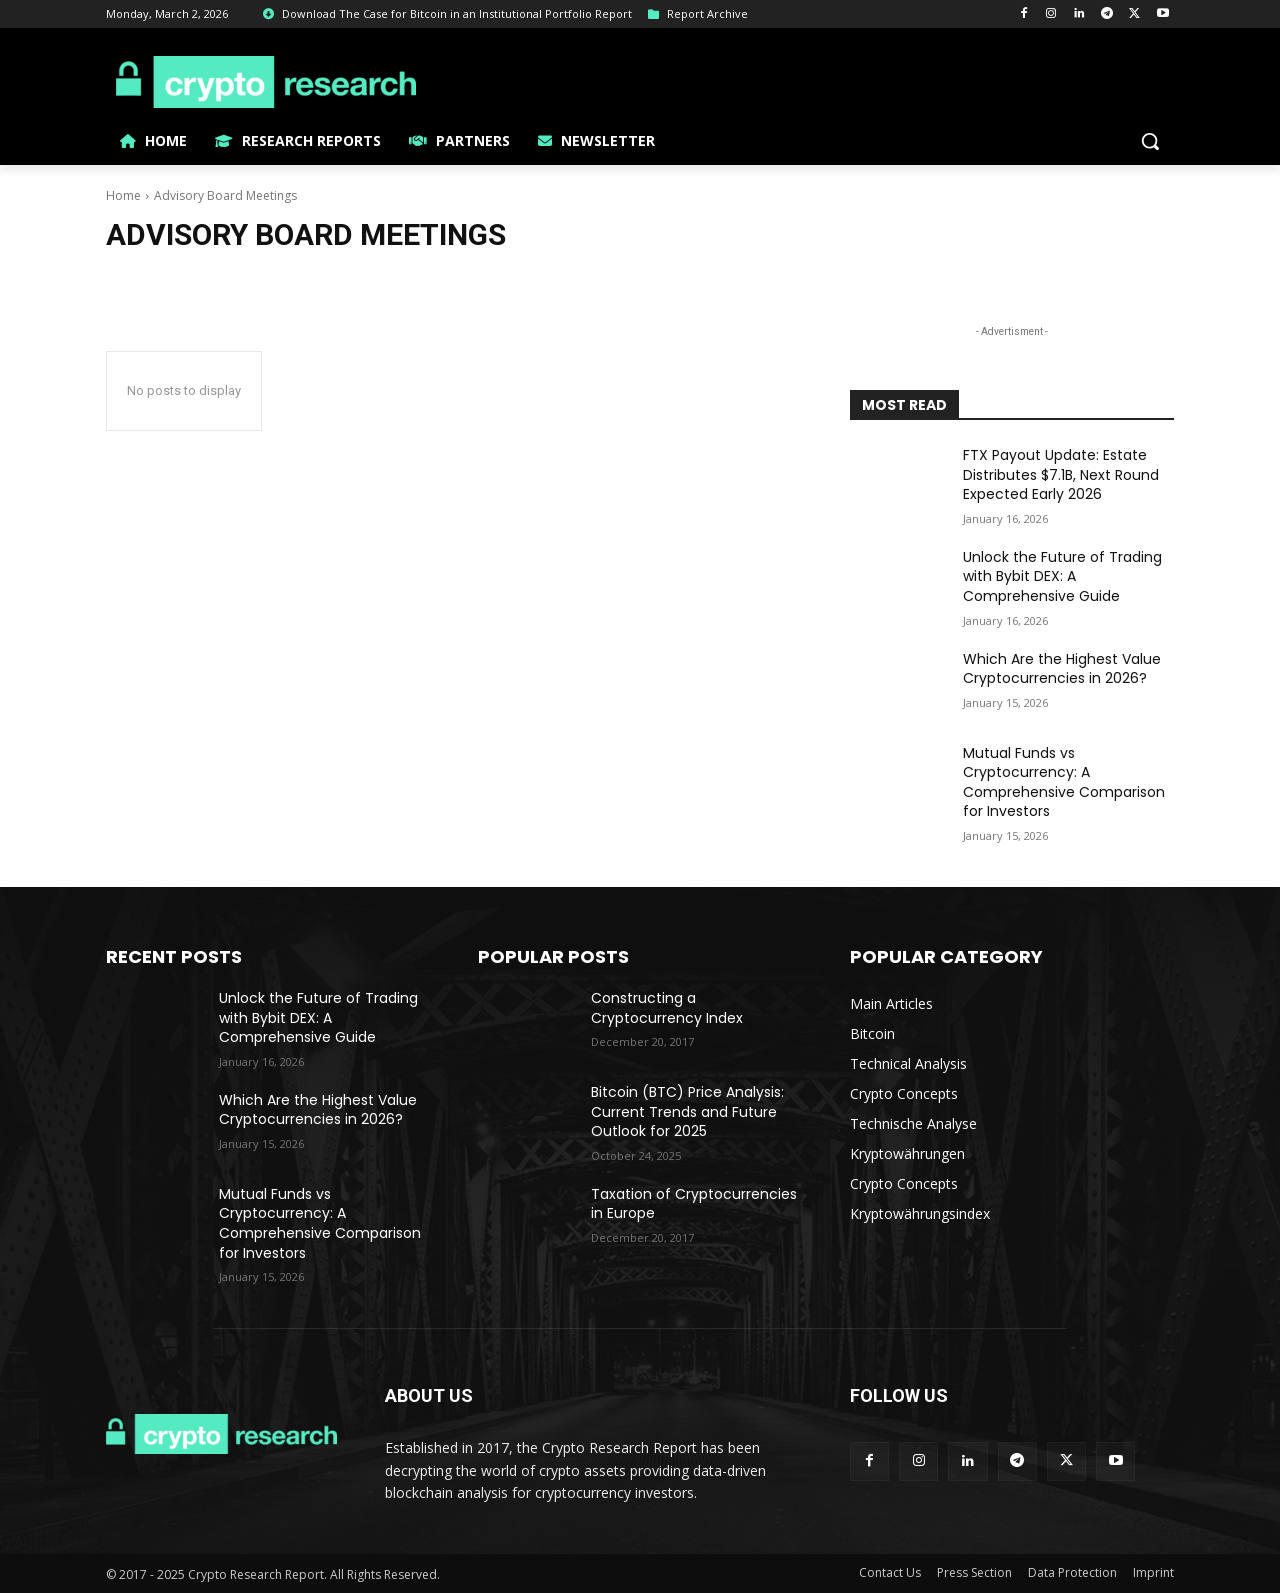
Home (123, 195)
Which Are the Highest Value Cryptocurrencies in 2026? (1062, 669)
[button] (1150, 141)
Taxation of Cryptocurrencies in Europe (694, 1204)
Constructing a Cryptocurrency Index (667, 1008)
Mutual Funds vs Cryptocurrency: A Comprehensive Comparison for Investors (1064, 782)
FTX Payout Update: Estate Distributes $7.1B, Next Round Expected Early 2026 (1061, 474)
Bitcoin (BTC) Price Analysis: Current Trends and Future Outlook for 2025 (687, 1111)
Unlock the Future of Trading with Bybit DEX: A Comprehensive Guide (1062, 576)
